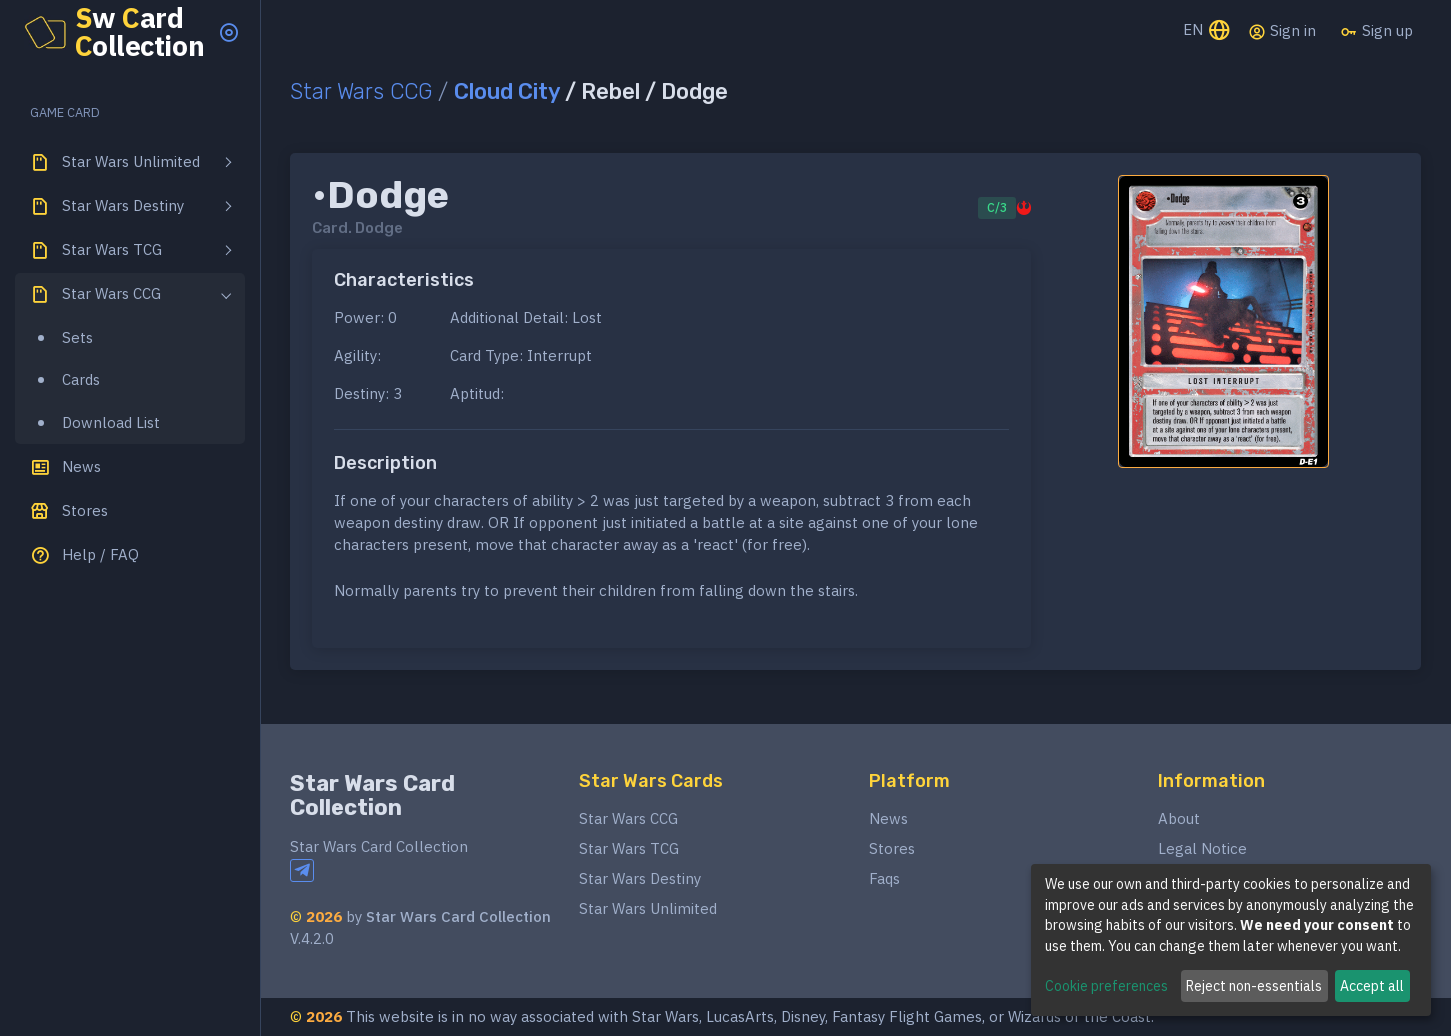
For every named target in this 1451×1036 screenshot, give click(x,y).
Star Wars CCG (361, 91)
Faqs (884, 878)
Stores (892, 848)
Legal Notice (1202, 848)
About (1179, 818)
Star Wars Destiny (640, 878)
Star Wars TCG (629, 848)
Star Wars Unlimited (648, 908)
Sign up (1376, 31)
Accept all (1372, 986)
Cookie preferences (1106, 986)
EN (1207, 31)
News (888, 818)
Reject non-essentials (1254, 986)
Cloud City (507, 91)
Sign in (1282, 31)
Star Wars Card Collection (372, 795)
